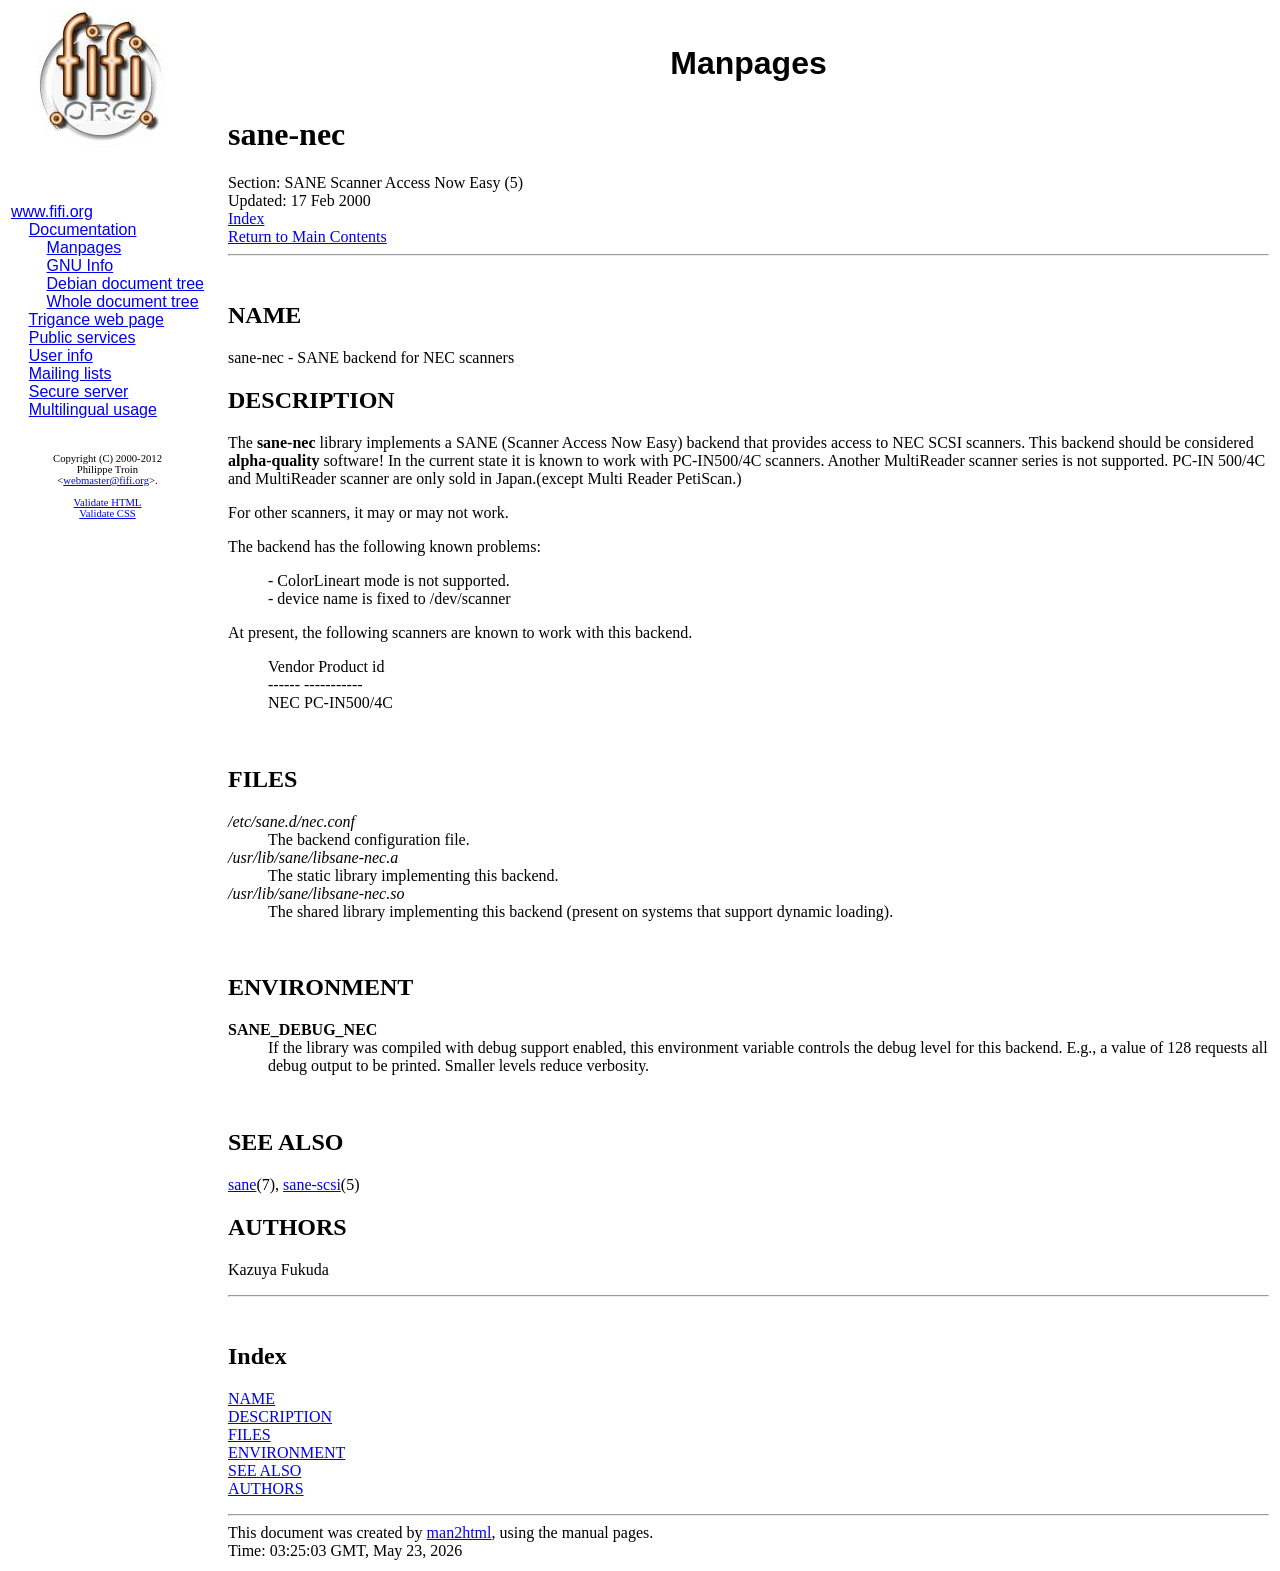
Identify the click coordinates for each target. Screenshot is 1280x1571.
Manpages (84, 247)
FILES (249, 1434)
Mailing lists (70, 373)
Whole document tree (123, 301)
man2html (459, 1532)
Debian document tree (125, 283)
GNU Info (80, 265)
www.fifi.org (52, 211)
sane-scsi (312, 1184)
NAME (251, 1398)
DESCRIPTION (280, 1416)
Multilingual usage (93, 409)
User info (61, 355)
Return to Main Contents (307, 236)
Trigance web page (97, 319)
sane (242, 1184)
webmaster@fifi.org (106, 480)
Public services (82, 337)
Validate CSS (107, 513)
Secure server (79, 391)
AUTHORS (266, 1488)
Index (246, 218)
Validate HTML (108, 502)
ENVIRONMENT (286, 1452)
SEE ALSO (264, 1470)
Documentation (83, 229)
